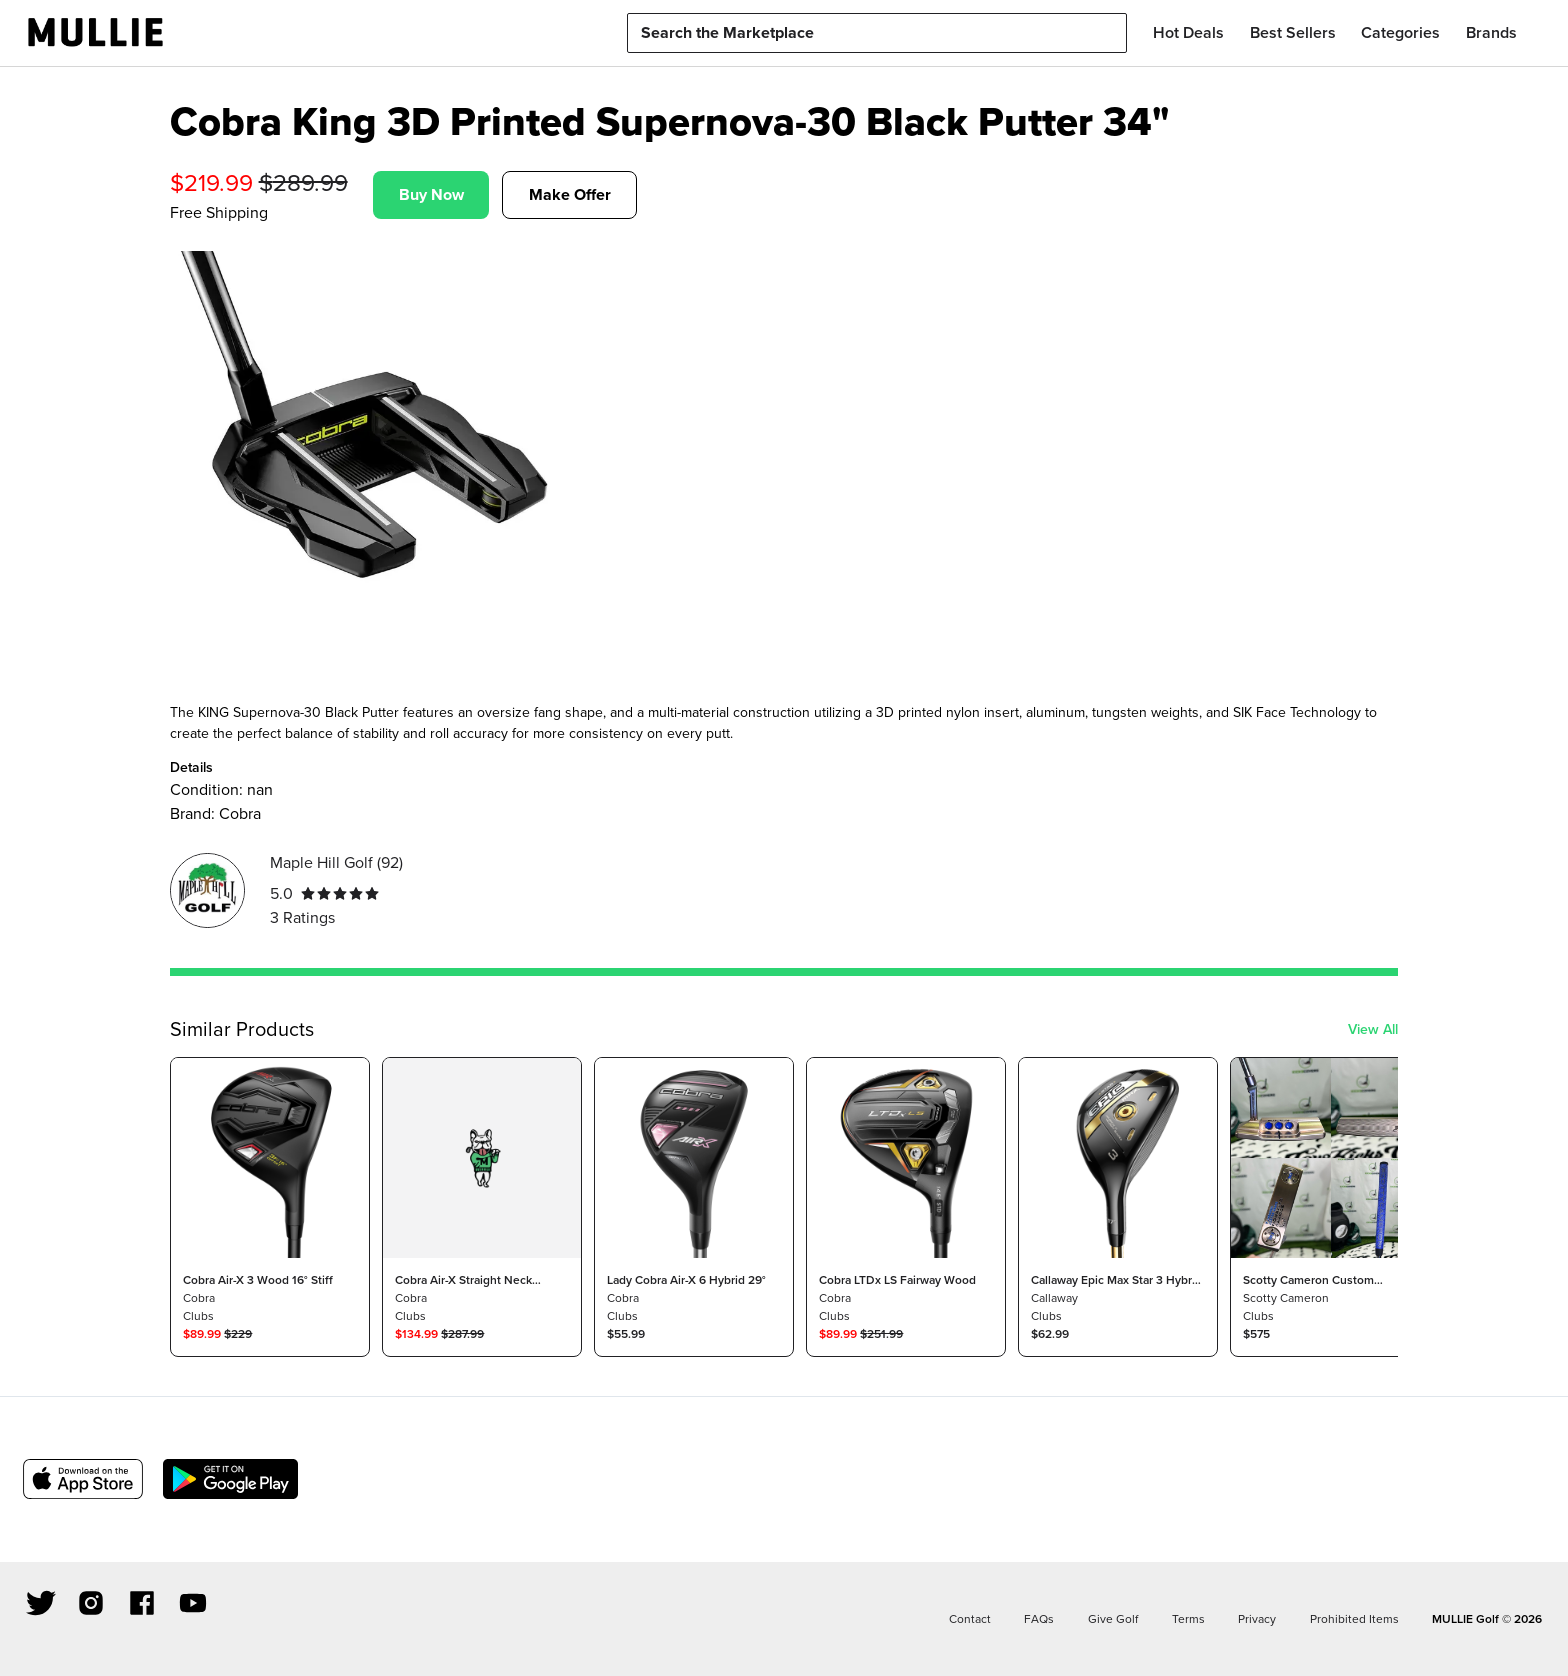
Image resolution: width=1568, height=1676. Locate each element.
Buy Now (431, 194)
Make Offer (570, 194)
